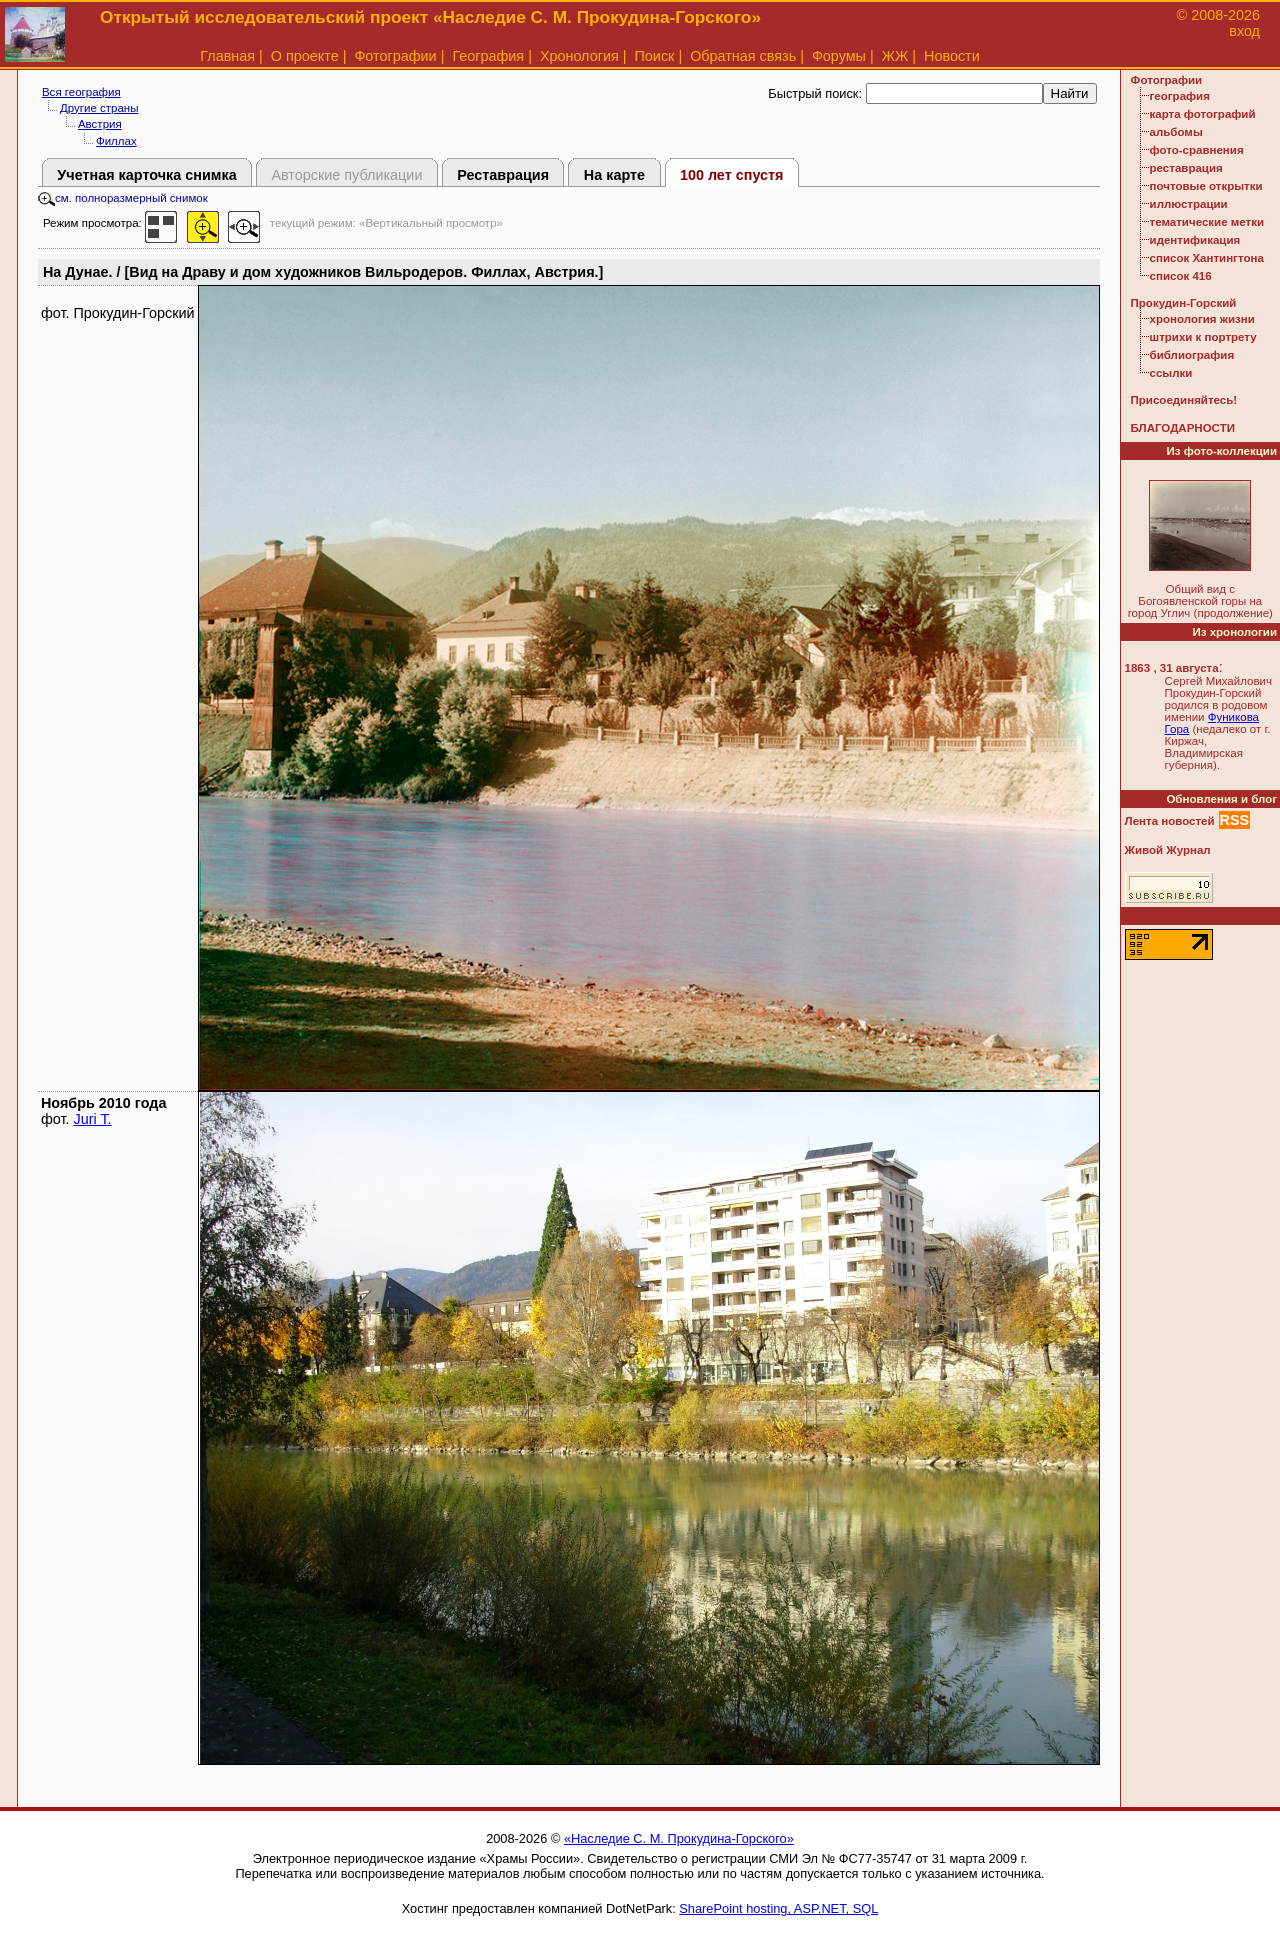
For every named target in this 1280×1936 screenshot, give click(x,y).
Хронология (579, 56)
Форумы (839, 56)
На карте (614, 175)
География (488, 56)
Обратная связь (743, 56)
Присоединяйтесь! (1184, 400)
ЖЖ (895, 56)
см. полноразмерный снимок (123, 198)
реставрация (1186, 168)
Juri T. (92, 1119)
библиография (1192, 355)
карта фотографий (1203, 114)
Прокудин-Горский (1184, 303)
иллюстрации (1189, 204)
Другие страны (99, 108)
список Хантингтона (1207, 258)
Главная (227, 56)
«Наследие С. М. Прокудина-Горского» (679, 1838)
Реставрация (503, 175)
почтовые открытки (1206, 186)
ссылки (1171, 373)
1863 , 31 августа (1172, 668)
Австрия (100, 124)
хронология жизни (1202, 319)
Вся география (81, 92)
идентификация (1195, 240)
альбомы (1176, 132)
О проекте (305, 56)
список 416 (1181, 276)
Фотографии (395, 56)
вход (1244, 31)
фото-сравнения (1197, 150)
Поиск (655, 56)
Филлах (116, 141)
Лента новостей (1170, 821)
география (1180, 96)
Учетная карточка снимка (146, 175)
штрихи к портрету (1203, 337)
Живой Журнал (1168, 850)
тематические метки (1207, 222)
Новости (952, 56)
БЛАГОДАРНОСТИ (1183, 428)
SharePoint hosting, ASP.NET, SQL (778, 1908)
